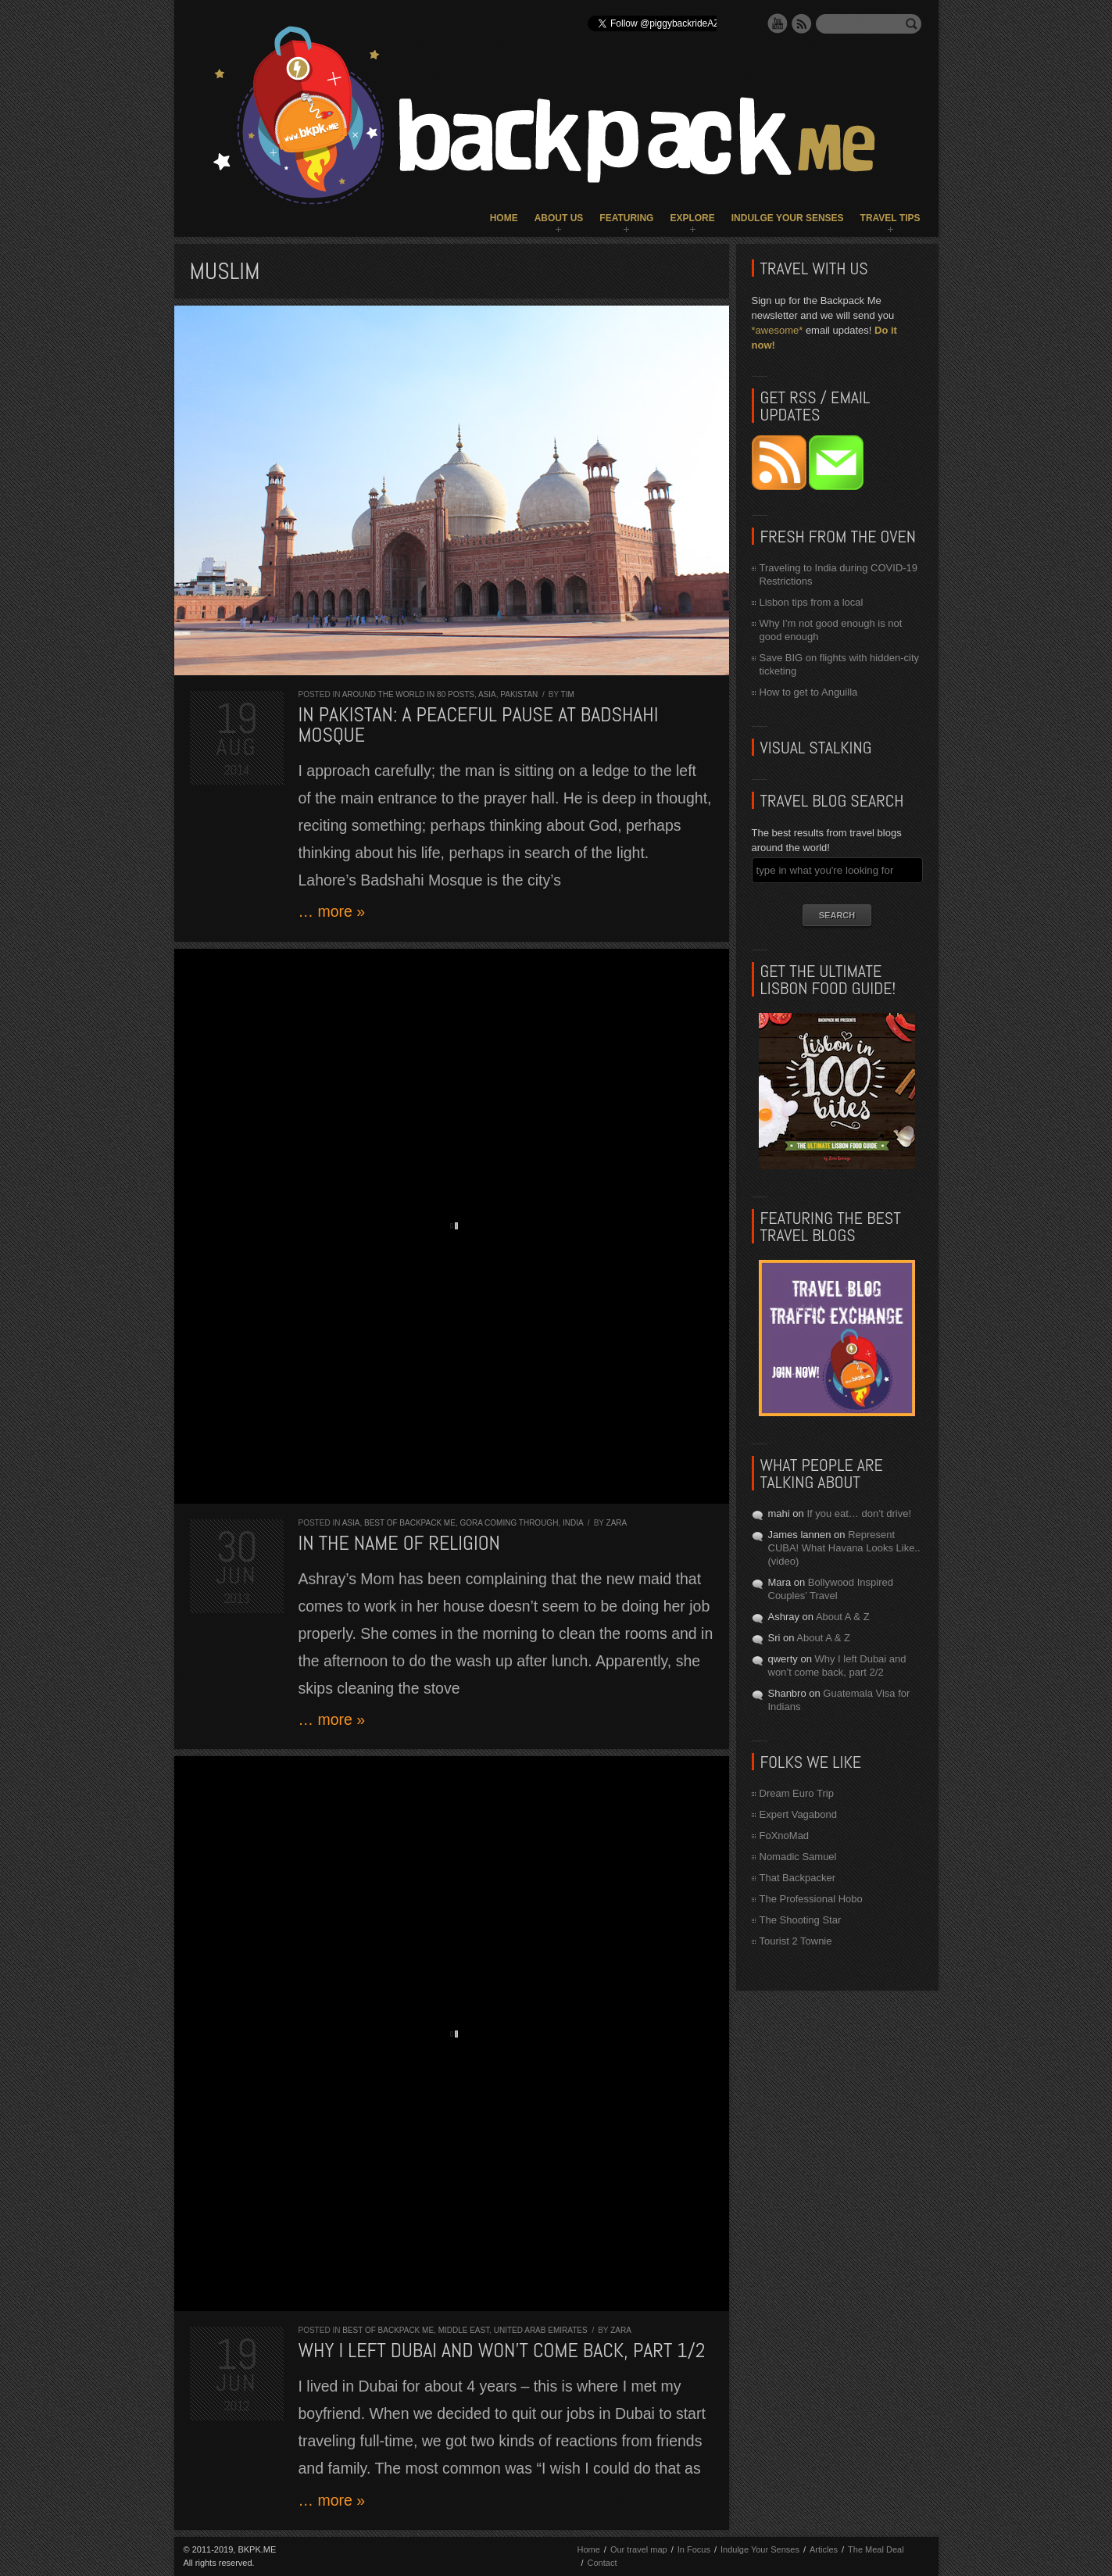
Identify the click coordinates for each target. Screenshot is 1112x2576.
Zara (617, 1523)
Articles (824, 2549)
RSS (802, 23)
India (573, 1523)
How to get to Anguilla (809, 692)
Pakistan (519, 694)
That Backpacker (798, 1878)
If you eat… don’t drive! (858, 1513)
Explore (692, 218)
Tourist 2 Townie (796, 1941)
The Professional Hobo (811, 1899)
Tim (567, 694)
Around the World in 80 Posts (408, 694)
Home (504, 218)
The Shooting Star (801, 1920)
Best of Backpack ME (410, 1523)
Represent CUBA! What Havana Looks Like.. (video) (844, 1548)
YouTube (777, 23)
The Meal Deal (876, 2549)
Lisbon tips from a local (811, 602)
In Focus (694, 2549)
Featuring (626, 218)
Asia (487, 694)
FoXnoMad (785, 1835)
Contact (602, 2562)
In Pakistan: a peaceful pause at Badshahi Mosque (479, 725)
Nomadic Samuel (798, 1856)
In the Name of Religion (400, 1543)
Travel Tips (890, 218)
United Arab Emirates (541, 2330)
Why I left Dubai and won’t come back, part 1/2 (502, 2350)
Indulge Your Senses (787, 218)
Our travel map (638, 2549)
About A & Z (843, 1617)
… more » (332, 911)
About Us (559, 218)
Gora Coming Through (508, 1523)
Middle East (464, 2330)
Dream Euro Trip (797, 1793)
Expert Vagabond (799, 1814)
